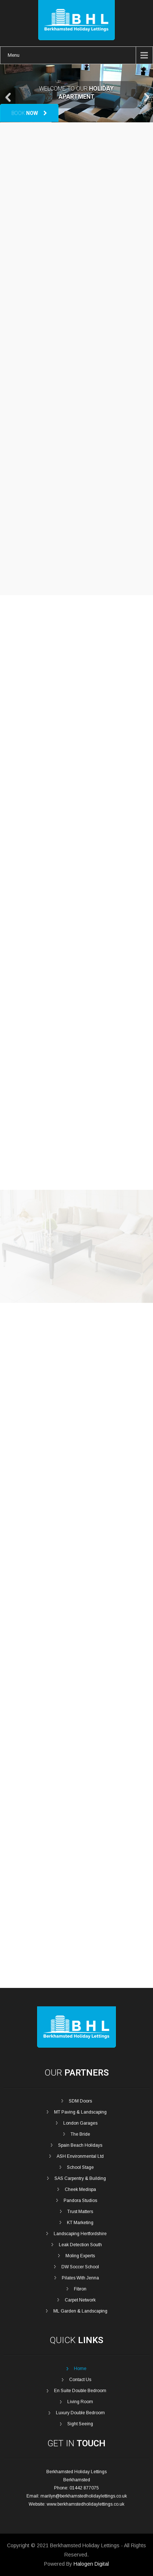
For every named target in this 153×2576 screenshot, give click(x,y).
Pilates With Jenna (80, 2277)
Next (147, 96)
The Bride (80, 2134)
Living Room (80, 2401)
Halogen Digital (91, 2564)
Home (80, 2368)
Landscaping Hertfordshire (80, 2233)
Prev (9, 96)
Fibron (80, 2289)
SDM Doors (80, 2101)
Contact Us (80, 2379)
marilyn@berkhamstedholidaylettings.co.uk (83, 2496)
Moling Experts (80, 2255)
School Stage (80, 2167)
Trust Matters (80, 2211)
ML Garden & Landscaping (80, 2311)
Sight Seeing (80, 2423)
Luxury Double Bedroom (80, 2412)
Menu (13, 55)
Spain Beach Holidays (80, 2145)
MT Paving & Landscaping (80, 2112)
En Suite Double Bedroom (80, 2390)
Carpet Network (80, 2300)
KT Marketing (80, 2222)
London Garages (80, 2123)
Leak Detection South (80, 2244)
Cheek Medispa (80, 2189)
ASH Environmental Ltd (80, 2156)
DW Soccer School (80, 2266)
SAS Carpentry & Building (80, 2178)
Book (29, 113)
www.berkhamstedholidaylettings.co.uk (85, 2504)
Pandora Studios (80, 2200)
